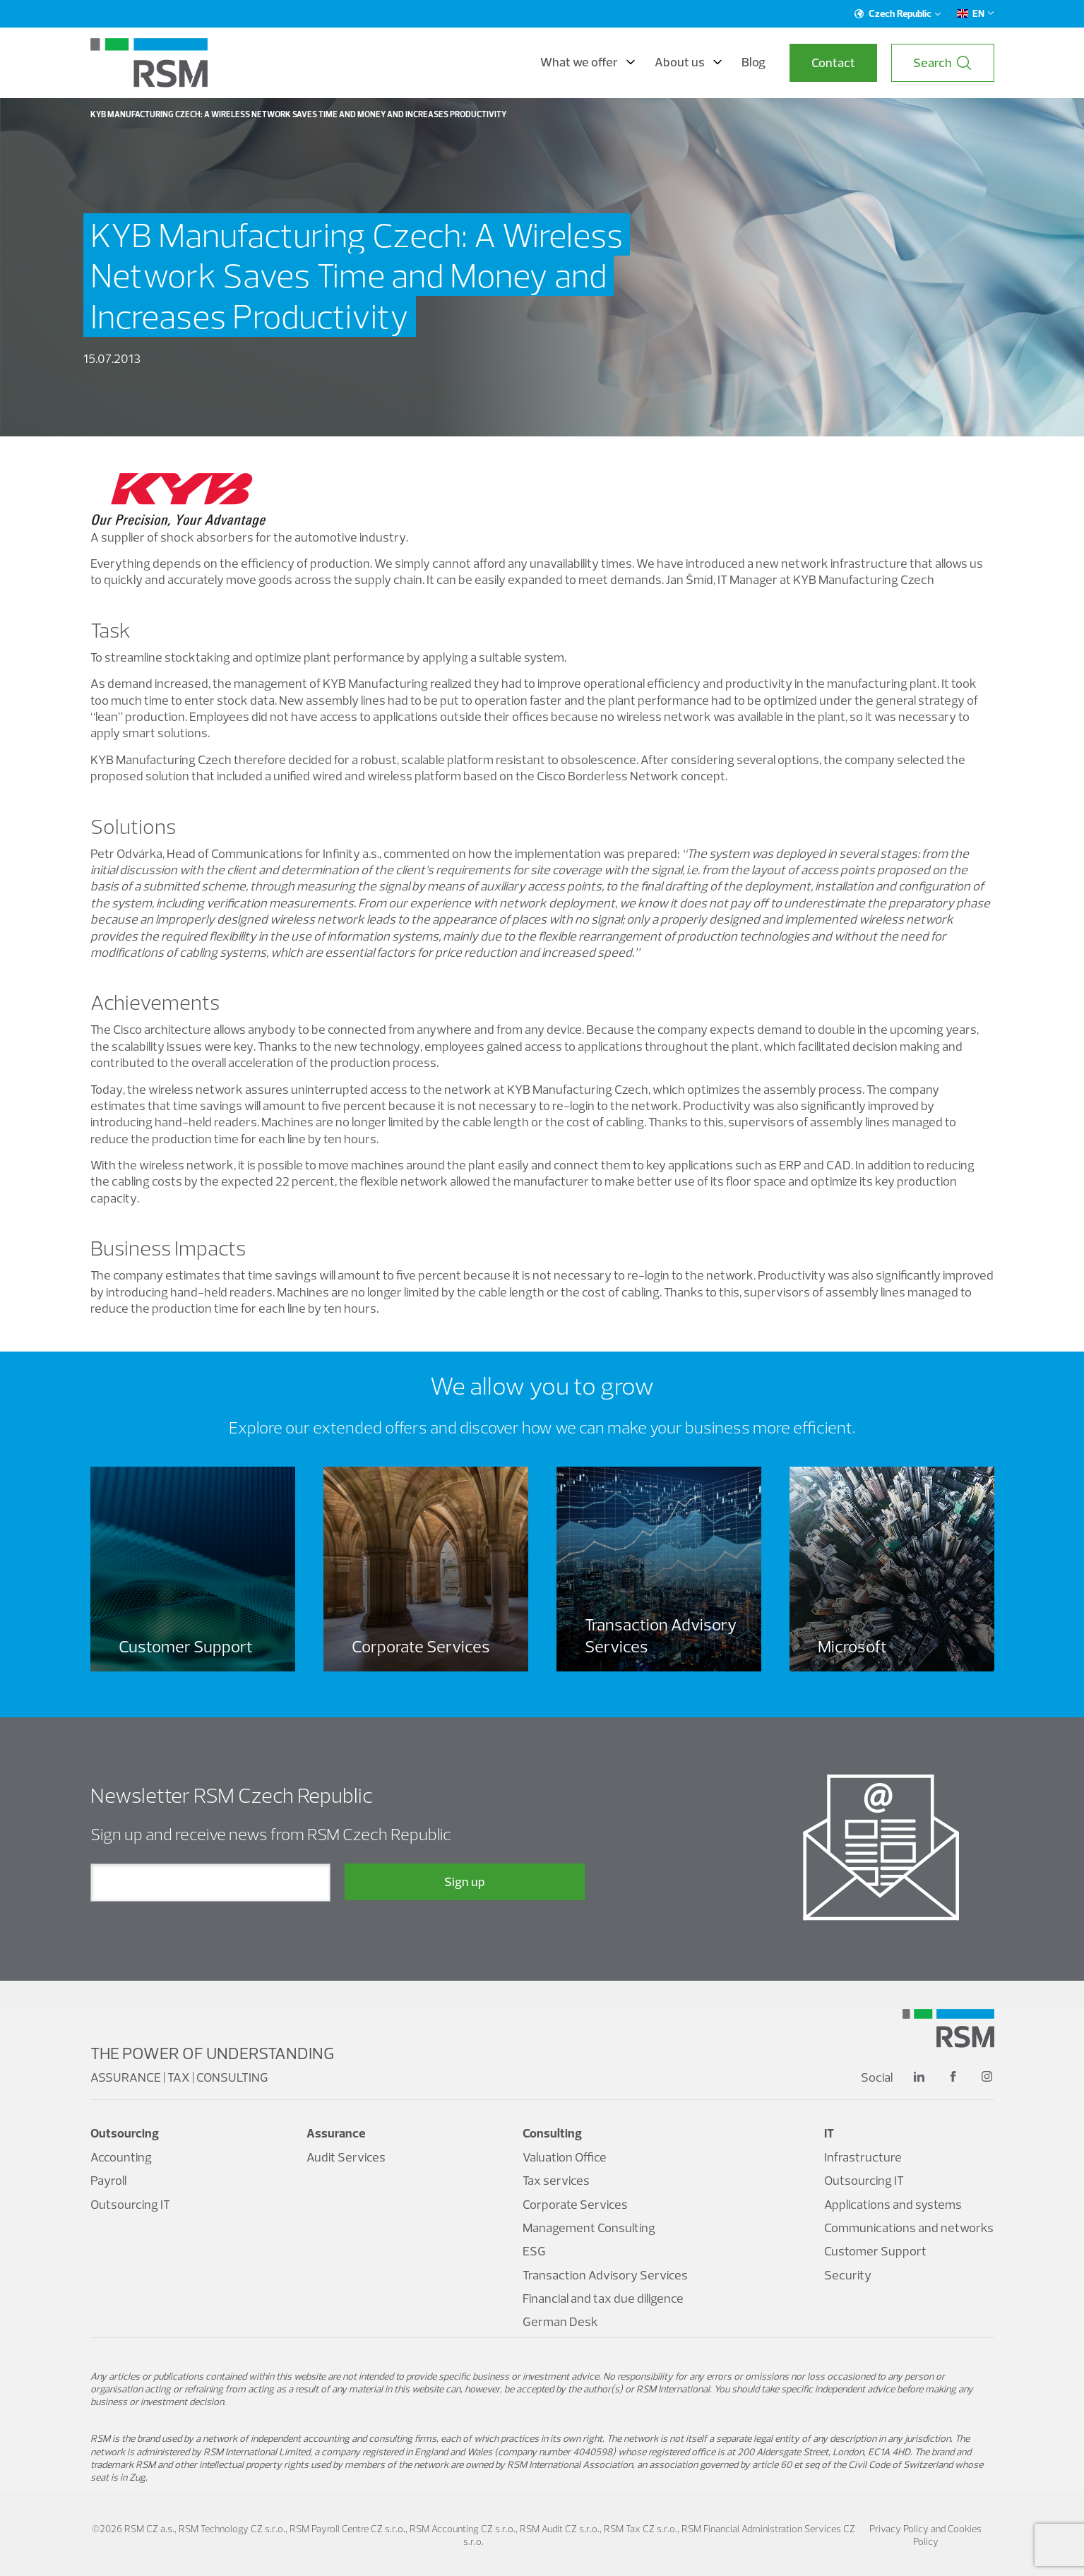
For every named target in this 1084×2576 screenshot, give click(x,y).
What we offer (587, 62)
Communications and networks (909, 2227)
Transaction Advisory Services (605, 2275)
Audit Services (346, 2157)
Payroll (108, 2180)
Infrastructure (863, 2157)
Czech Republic (897, 13)
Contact (833, 62)
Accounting (121, 2157)
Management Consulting (589, 2227)
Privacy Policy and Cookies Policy (925, 2535)
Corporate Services (575, 2204)
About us (688, 62)
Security (847, 2275)
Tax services (556, 2180)
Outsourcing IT (130, 2204)
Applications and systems (893, 2204)
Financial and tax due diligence (603, 2298)
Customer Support (875, 2251)
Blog (753, 62)
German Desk (560, 2321)
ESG (534, 2251)
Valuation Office (565, 2157)
